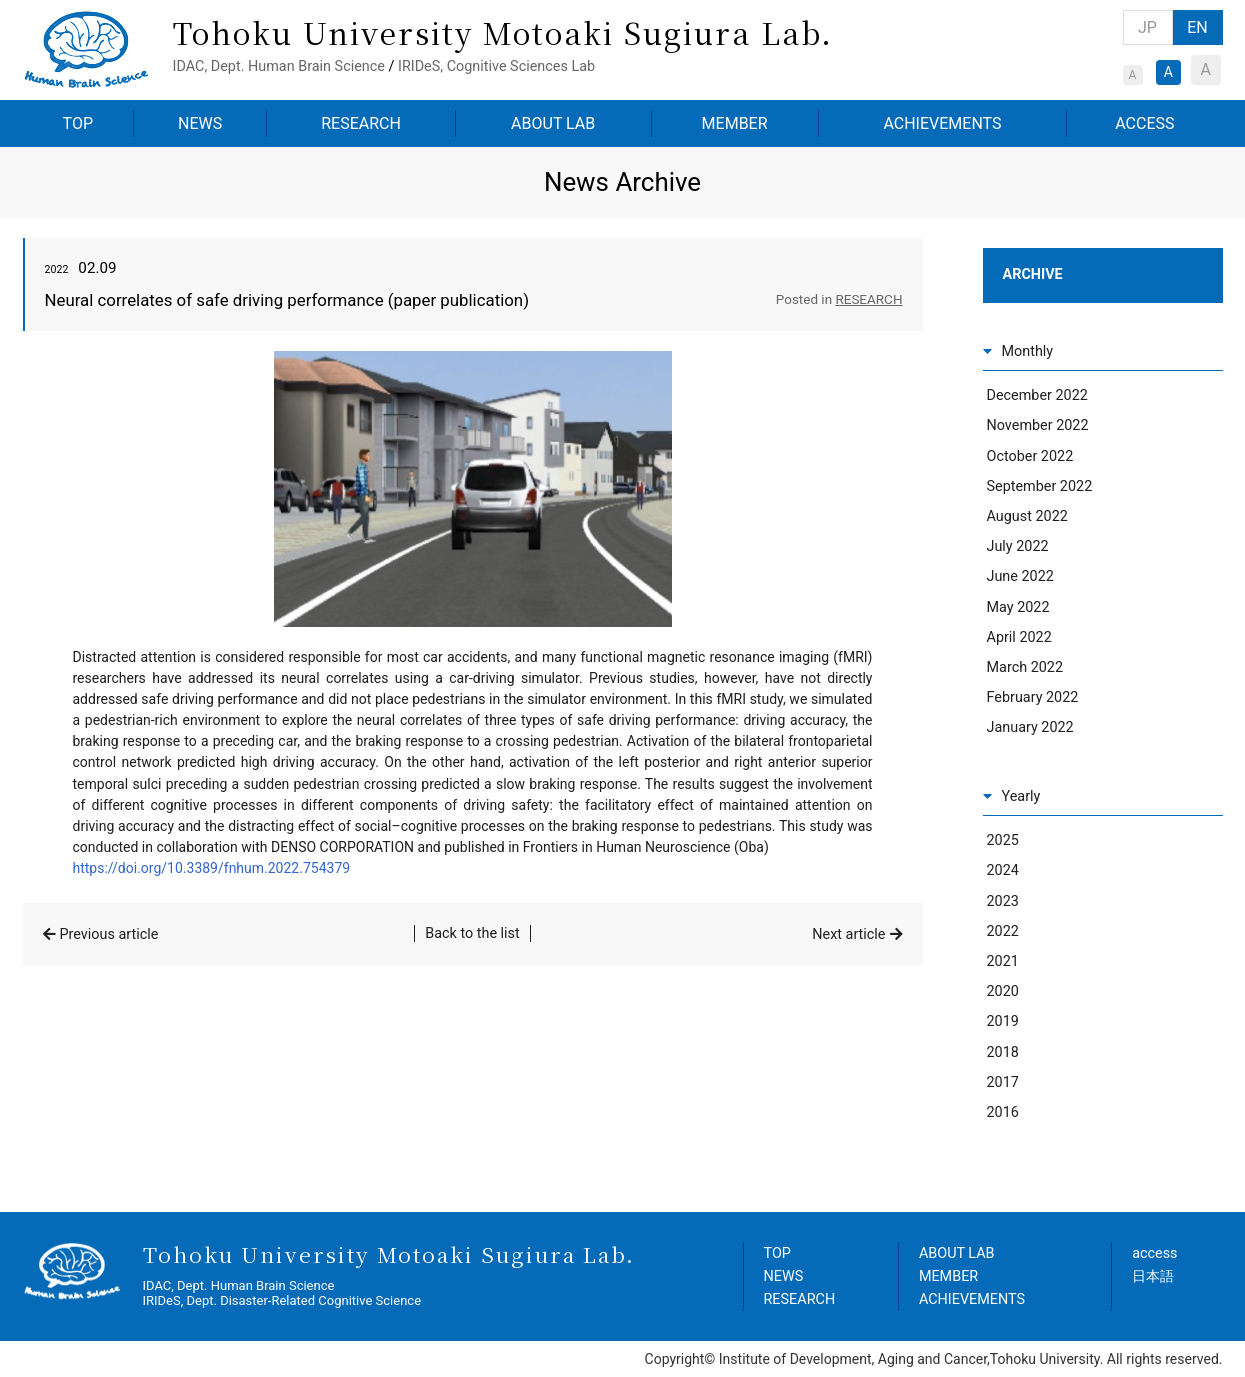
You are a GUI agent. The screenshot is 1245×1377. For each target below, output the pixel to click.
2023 (1003, 901)
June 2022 (1020, 576)
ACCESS (1144, 123)
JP (1147, 27)
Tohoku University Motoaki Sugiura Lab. (503, 32)
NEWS (200, 123)
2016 (1003, 1112)
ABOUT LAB (553, 123)
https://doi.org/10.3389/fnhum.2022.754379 (212, 868)
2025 (1003, 840)
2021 (1003, 961)
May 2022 (1018, 607)
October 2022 (1030, 456)
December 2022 (1037, 395)
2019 (1003, 1021)
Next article (848, 934)
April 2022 (1019, 637)
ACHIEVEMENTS (942, 123)
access (1154, 1253)
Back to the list (472, 933)
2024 (1003, 870)
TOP (78, 123)
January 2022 (1030, 727)
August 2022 (1027, 516)
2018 (1003, 1052)
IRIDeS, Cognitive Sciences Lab (496, 66)
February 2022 (1033, 697)
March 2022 (1025, 667)
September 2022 (1040, 486)
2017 (1003, 1082)
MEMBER (735, 123)
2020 (1003, 991)
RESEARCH (361, 123)
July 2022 (1018, 546)
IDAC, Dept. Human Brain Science (279, 66)
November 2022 (1038, 425)
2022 (1003, 931)
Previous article (109, 934)
